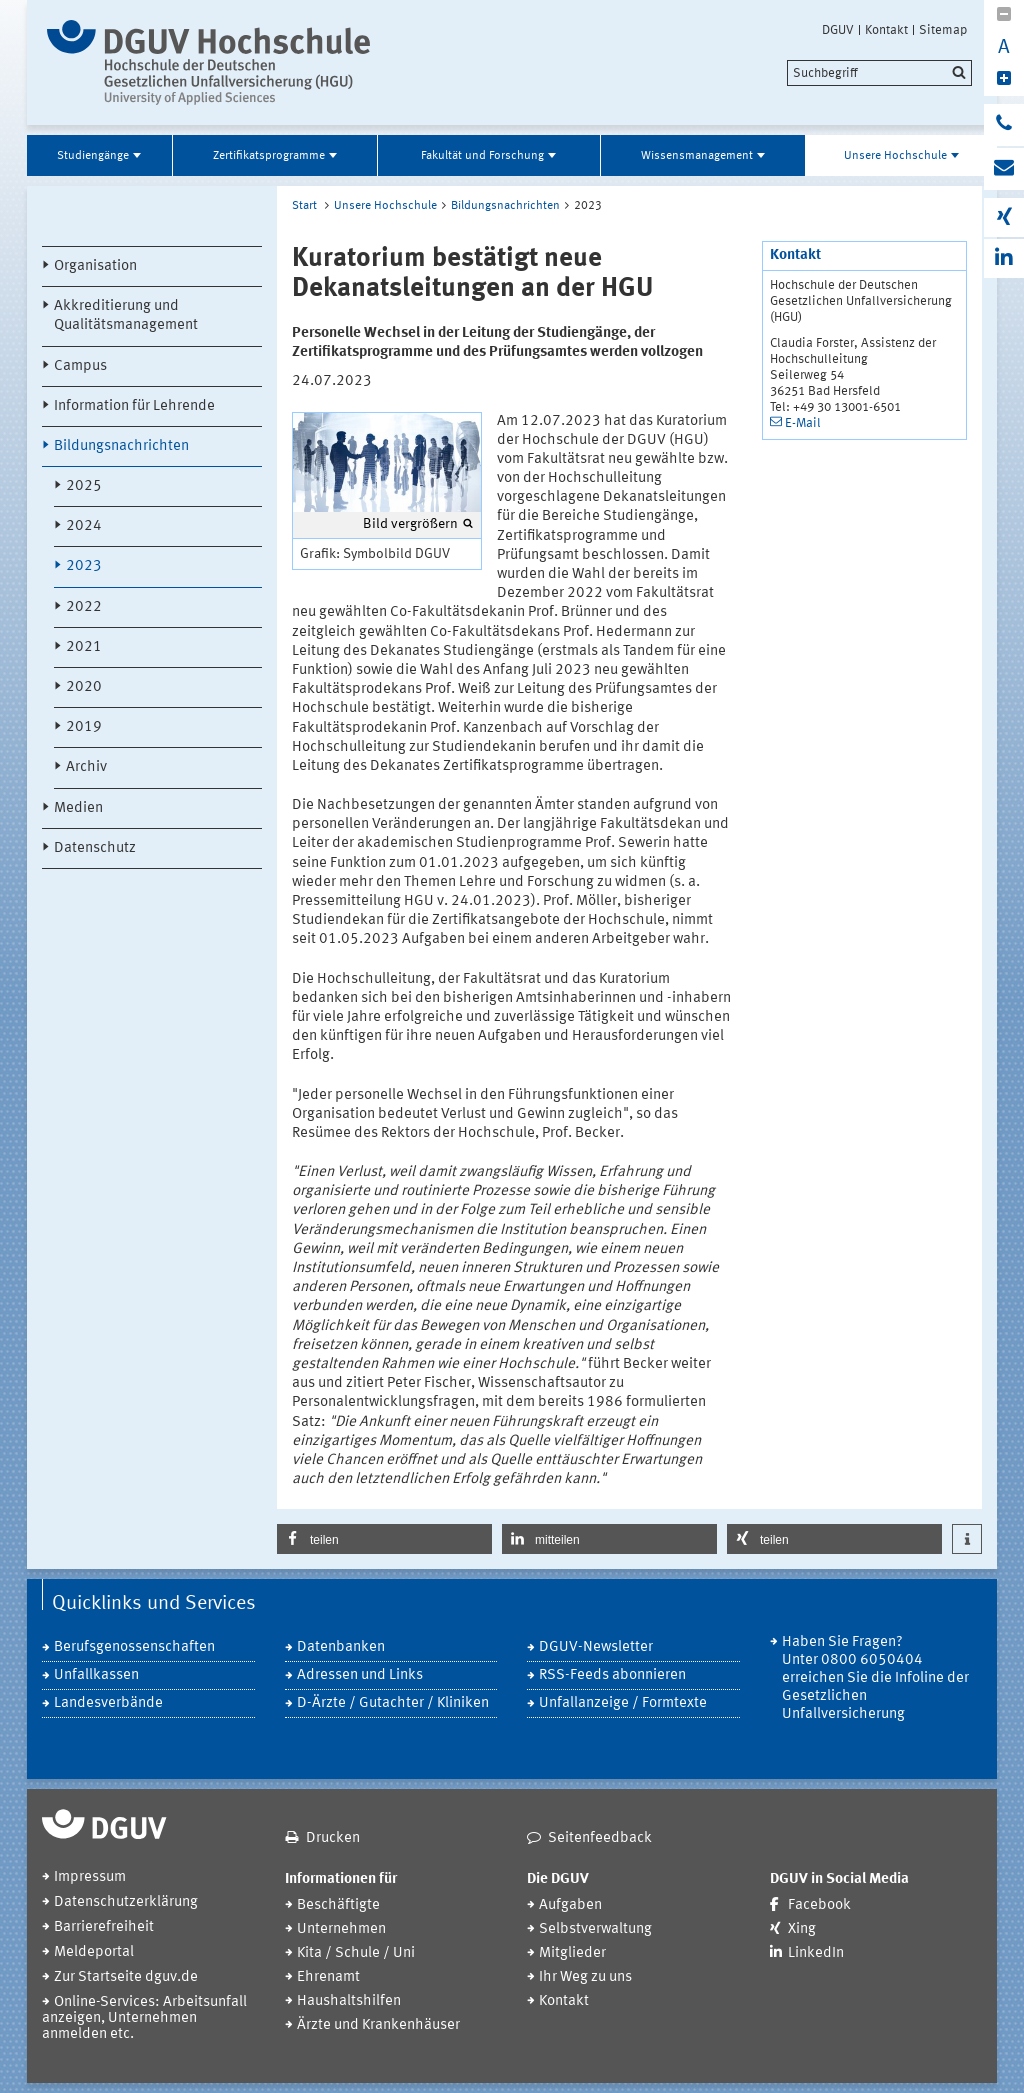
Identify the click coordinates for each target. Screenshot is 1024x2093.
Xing (802, 1929)
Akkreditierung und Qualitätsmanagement (126, 316)
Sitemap (943, 30)
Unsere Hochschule (895, 156)
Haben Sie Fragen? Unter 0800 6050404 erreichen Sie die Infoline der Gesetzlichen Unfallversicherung (875, 1678)
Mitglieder (572, 1953)
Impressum (90, 1877)
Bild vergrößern (410, 524)
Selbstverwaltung (595, 1929)
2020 (84, 687)
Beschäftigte (338, 1905)
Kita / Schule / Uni (356, 1953)
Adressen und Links (360, 1675)
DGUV (838, 30)
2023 (84, 566)
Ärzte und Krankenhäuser (378, 2025)
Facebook (819, 1905)
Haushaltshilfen (349, 2001)
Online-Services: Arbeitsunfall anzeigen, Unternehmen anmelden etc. (144, 2018)
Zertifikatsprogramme (269, 156)
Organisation (95, 266)
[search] (879, 73)
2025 (84, 486)
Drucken (333, 1838)
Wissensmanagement (697, 156)
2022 (84, 607)
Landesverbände (108, 1703)
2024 (84, 526)
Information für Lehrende (134, 406)
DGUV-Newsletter (596, 1647)
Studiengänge (93, 156)
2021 (84, 647)
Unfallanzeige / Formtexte (623, 1703)
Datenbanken (341, 1647)
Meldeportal (94, 1952)
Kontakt (886, 30)
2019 (84, 727)
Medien (78, 808)
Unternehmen (341, 1929)
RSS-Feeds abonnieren (612, 1675)
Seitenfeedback (600, 1838)
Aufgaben (570, 1905)
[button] (384, 1539)
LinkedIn (816, 1953)
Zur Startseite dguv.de (126, 1977)
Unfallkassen (96, 1675)
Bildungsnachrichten (121, 446)
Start (304, 206)
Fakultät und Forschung (482, 156)
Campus (80, 366)
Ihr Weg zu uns (585, 1977)
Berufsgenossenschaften (134, 1647)
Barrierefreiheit (104, 1927)
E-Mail (803, 423)
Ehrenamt (328, 1977)
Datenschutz (95, 848)
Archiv (86, 767)
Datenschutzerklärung (126, 1902)
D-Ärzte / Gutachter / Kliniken (393, 1703)
